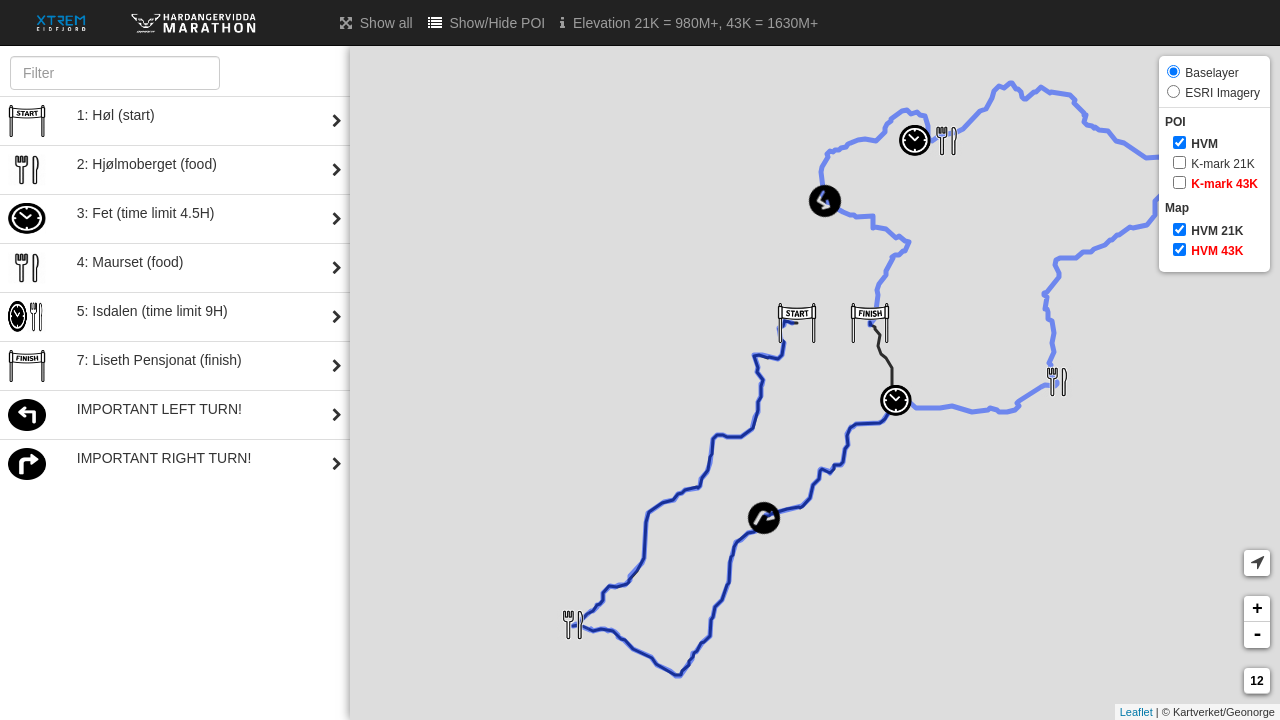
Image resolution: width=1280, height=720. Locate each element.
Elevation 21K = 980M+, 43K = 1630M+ (689, 22)
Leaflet (1136, 712)
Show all (376, 22)
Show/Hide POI (487, 22)
